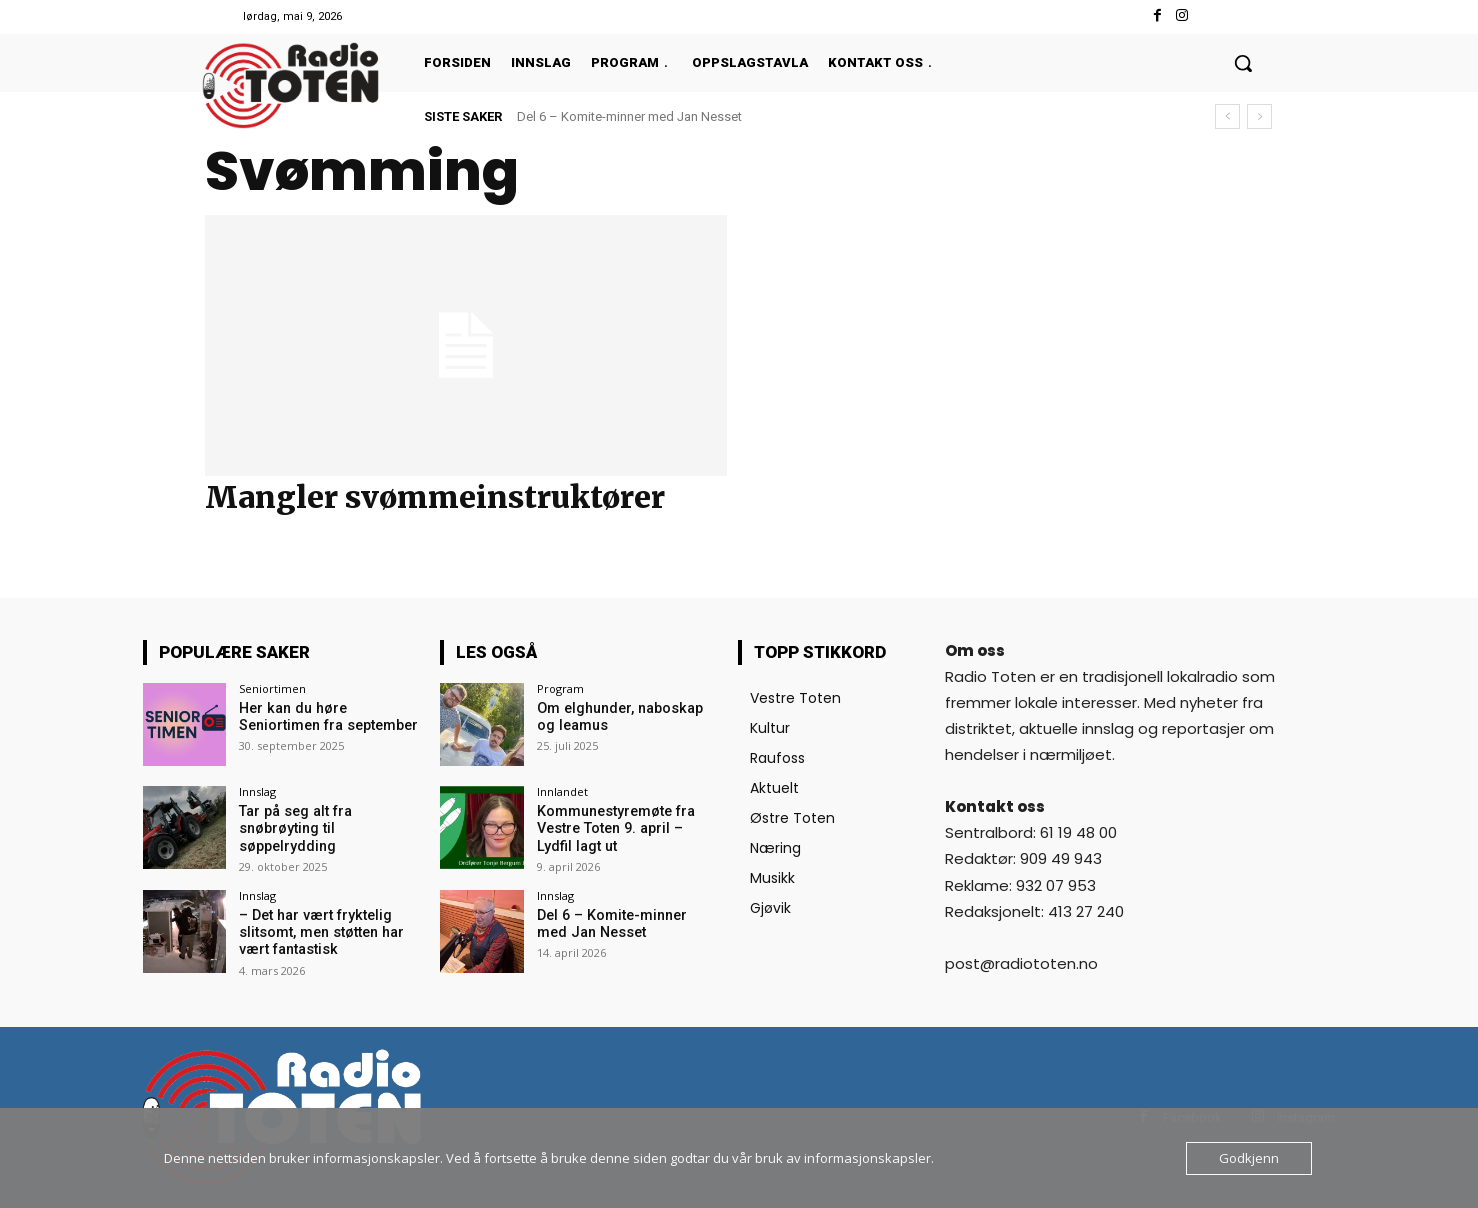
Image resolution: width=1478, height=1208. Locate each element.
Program (560, 688)
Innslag (257, 791)
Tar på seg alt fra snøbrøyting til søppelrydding (293, 828)
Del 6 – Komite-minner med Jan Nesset (629, 116)
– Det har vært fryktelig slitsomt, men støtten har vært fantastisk (320, 931)
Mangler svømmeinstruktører (435, 497)
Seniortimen (272, 688)
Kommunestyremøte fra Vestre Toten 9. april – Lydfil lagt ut (626, 828)
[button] (1243, 63)
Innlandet (562, 791)
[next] (1259, 116)
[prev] (1227, 116)
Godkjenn (1249, 1158)
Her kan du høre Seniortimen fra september (327, 716)
